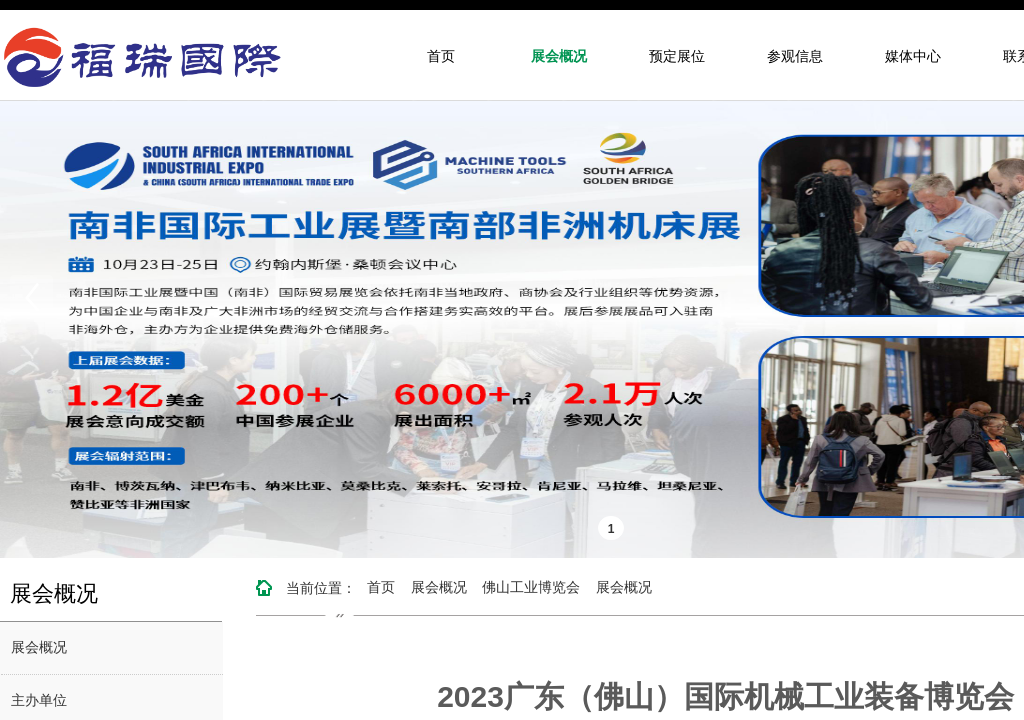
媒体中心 (913, 56)
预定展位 (677, 56)
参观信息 (795, 56)
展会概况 (559, 56)
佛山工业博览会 (531, 587)
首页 (441, 56)
